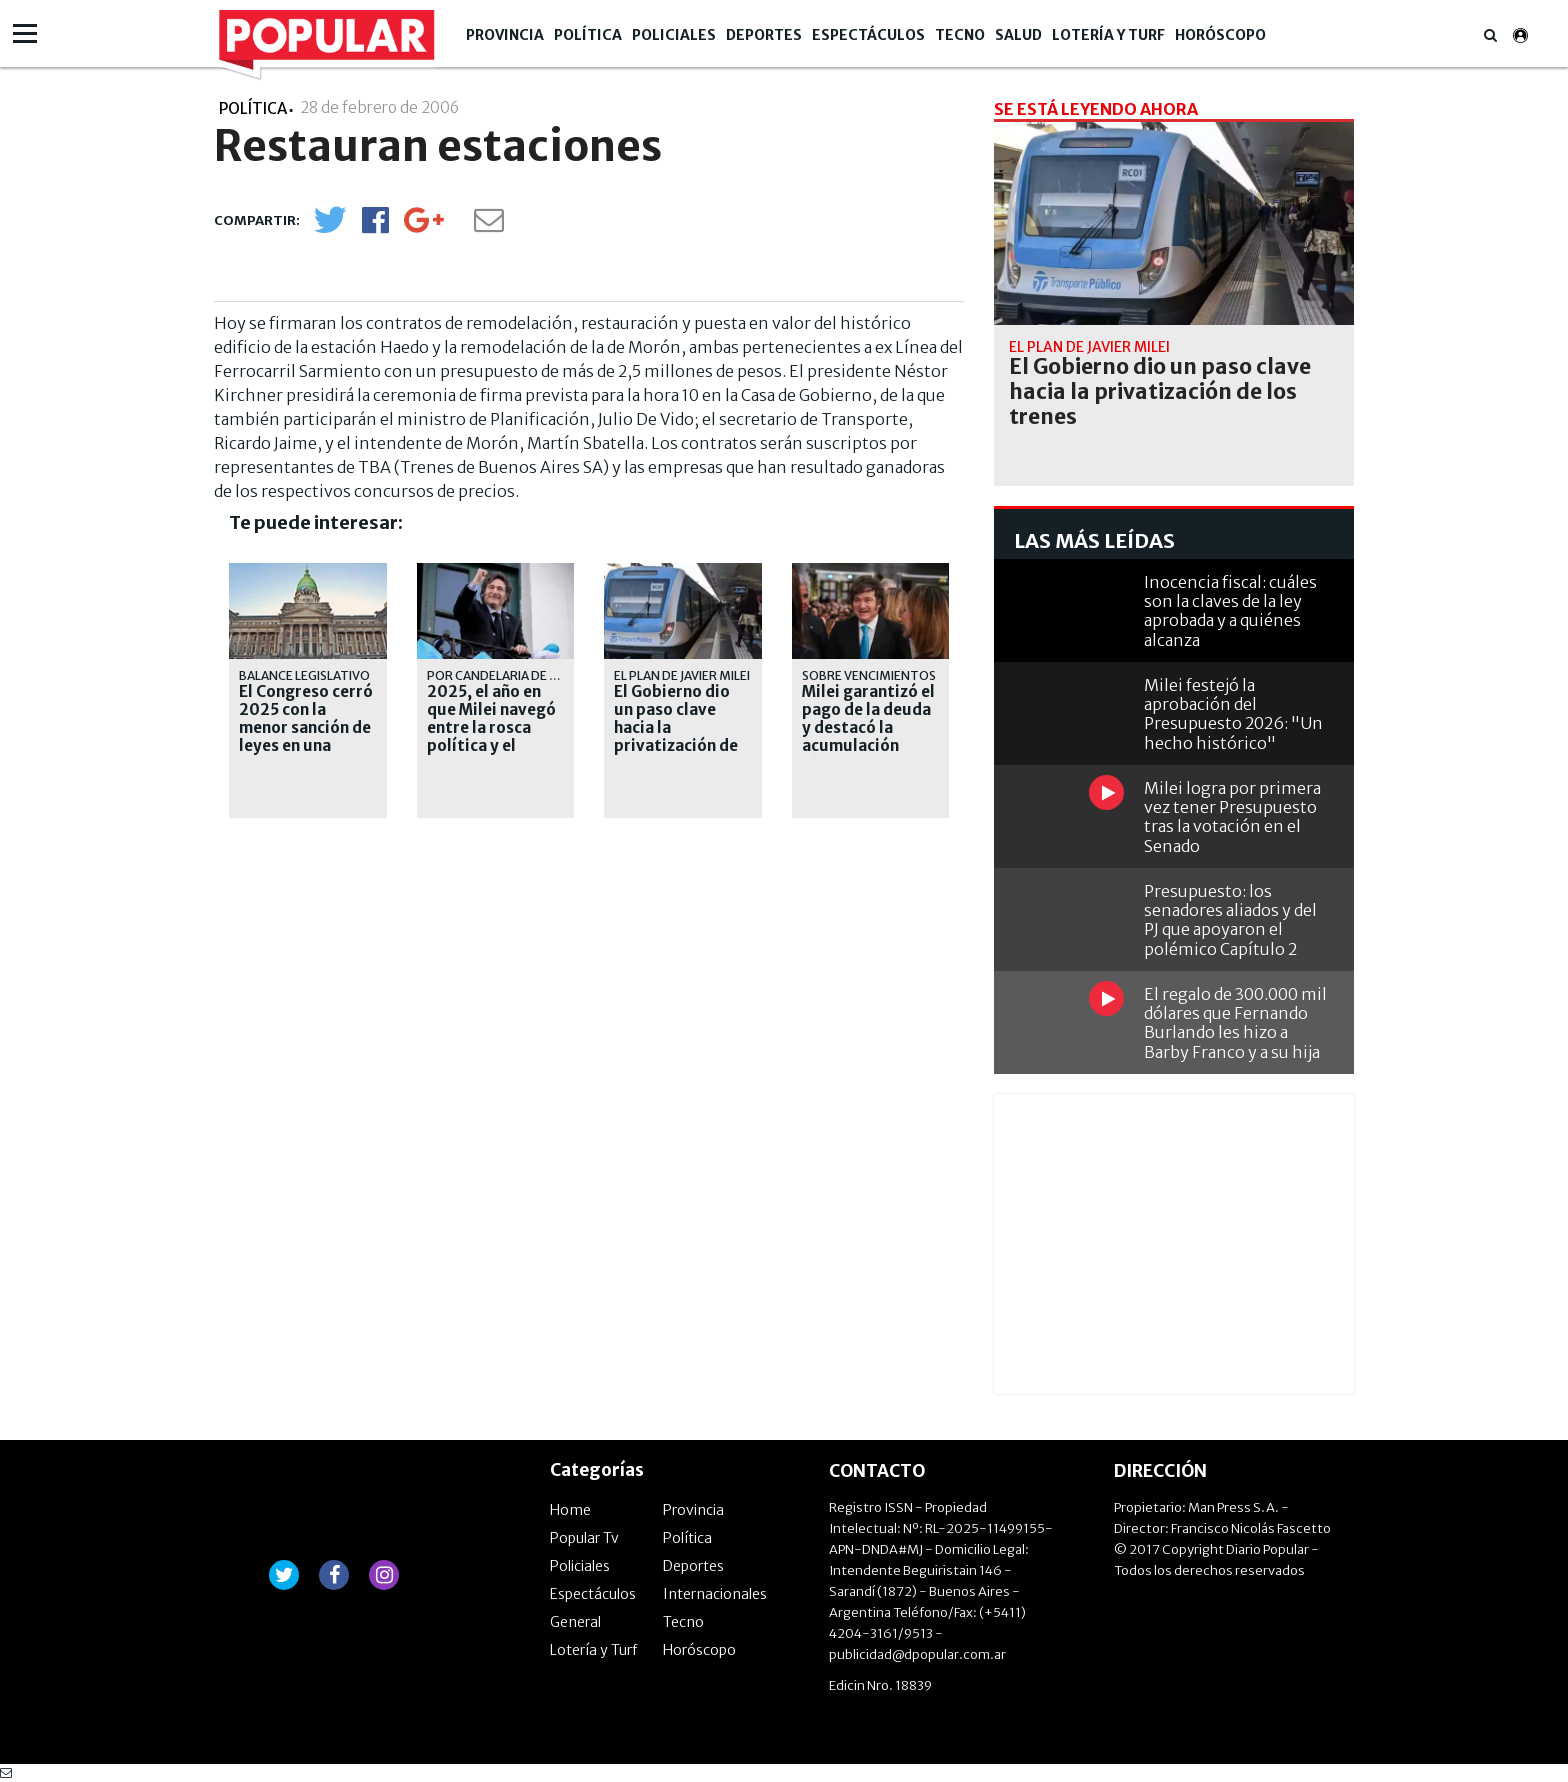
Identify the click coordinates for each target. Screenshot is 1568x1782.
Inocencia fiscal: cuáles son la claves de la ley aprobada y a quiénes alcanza (1230, 611)
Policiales (674, 35)
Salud (1018, 35)
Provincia (505, 35)
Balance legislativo (304, 675)
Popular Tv (584, 1538)
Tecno (960, 35)
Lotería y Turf (1108, 35)
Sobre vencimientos (869, 675)
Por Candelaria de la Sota (512, 675)
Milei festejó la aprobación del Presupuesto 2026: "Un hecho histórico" (1233, 714)
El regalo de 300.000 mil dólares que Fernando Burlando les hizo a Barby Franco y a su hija (1235, 1023)
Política (588, 35)
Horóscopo (1220, 35)
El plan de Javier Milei (682, 675)
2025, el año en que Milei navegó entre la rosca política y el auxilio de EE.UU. (491, 728)
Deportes (764, 35)
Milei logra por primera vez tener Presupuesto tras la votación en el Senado (1232, 817)
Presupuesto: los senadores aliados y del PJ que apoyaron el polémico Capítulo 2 (1230, 920)
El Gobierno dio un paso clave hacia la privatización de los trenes (676, 728)
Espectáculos (868, 35)
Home (570, 1510)
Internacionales (715, 1594)
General (575, 1622)
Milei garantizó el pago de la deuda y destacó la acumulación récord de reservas (868, 737)
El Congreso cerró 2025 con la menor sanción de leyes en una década (306, 728)
